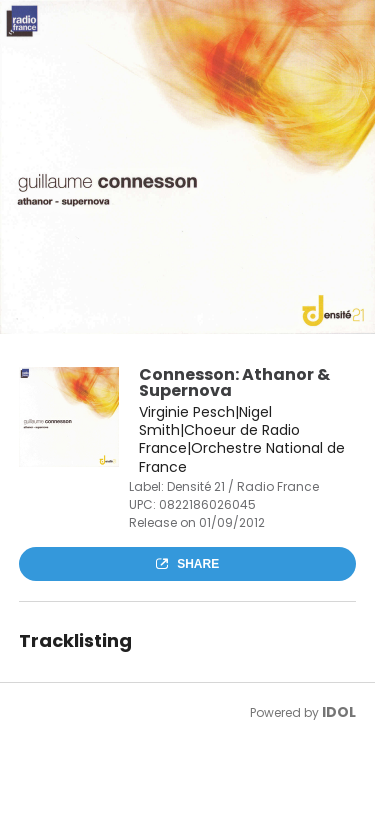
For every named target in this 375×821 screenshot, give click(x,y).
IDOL (339, 712)
